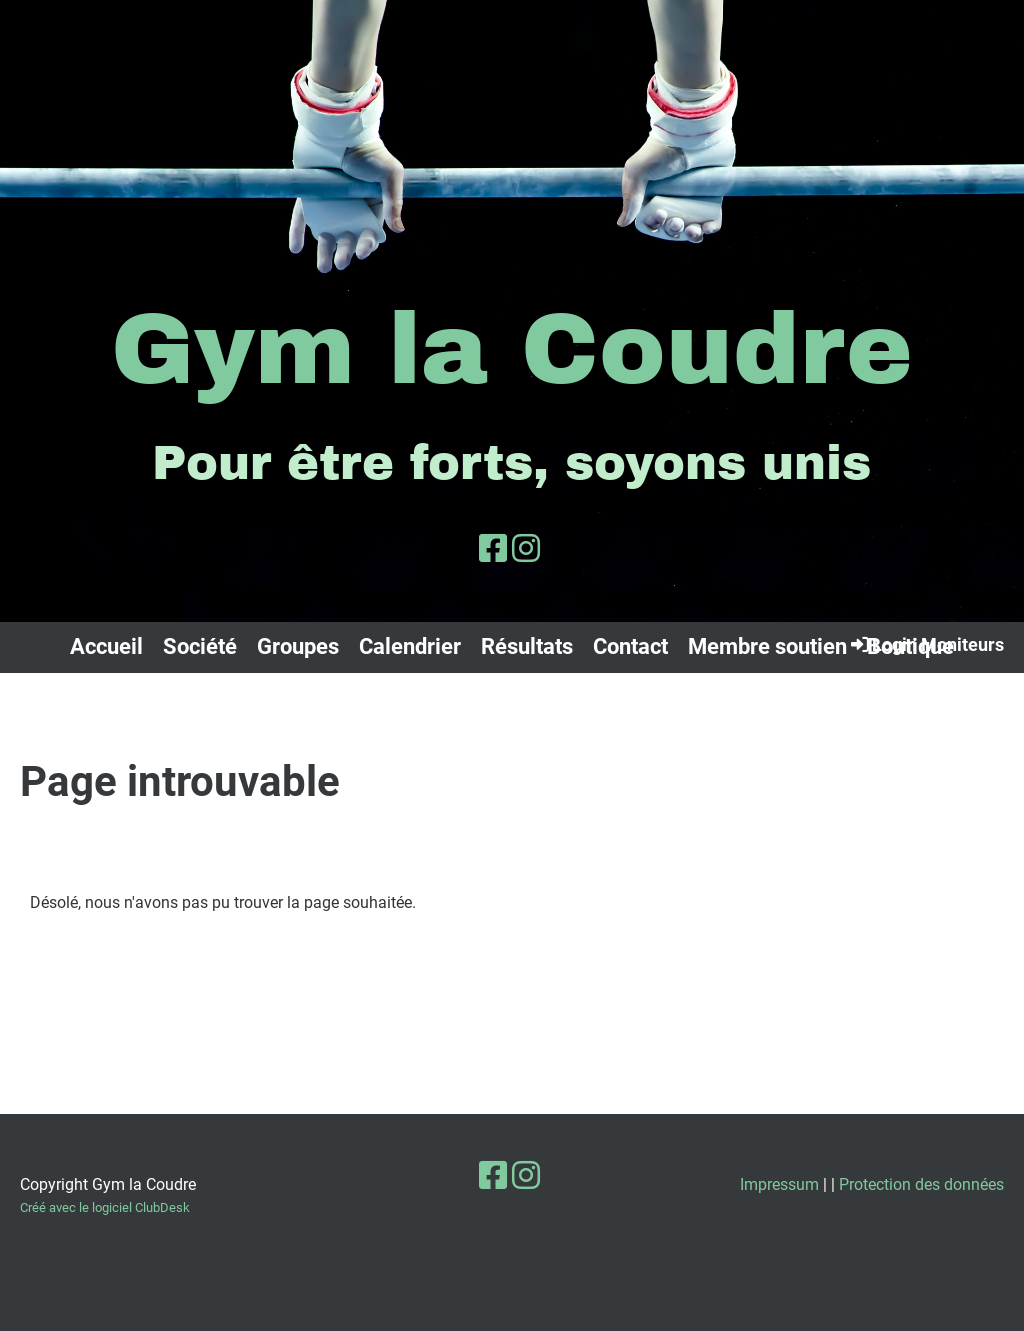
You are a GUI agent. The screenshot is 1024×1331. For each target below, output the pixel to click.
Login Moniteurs (926, 644)
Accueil (106, 646)
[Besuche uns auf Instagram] (526, 549)
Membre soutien (767, 646)
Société (200, 646)
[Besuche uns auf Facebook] (493, 549)
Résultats (527, 646)
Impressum (779, 1184)
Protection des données (921, 1184)
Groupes (298, 646)
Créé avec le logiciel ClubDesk (105, 1207)
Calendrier (410, 646)
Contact (630, 646)
